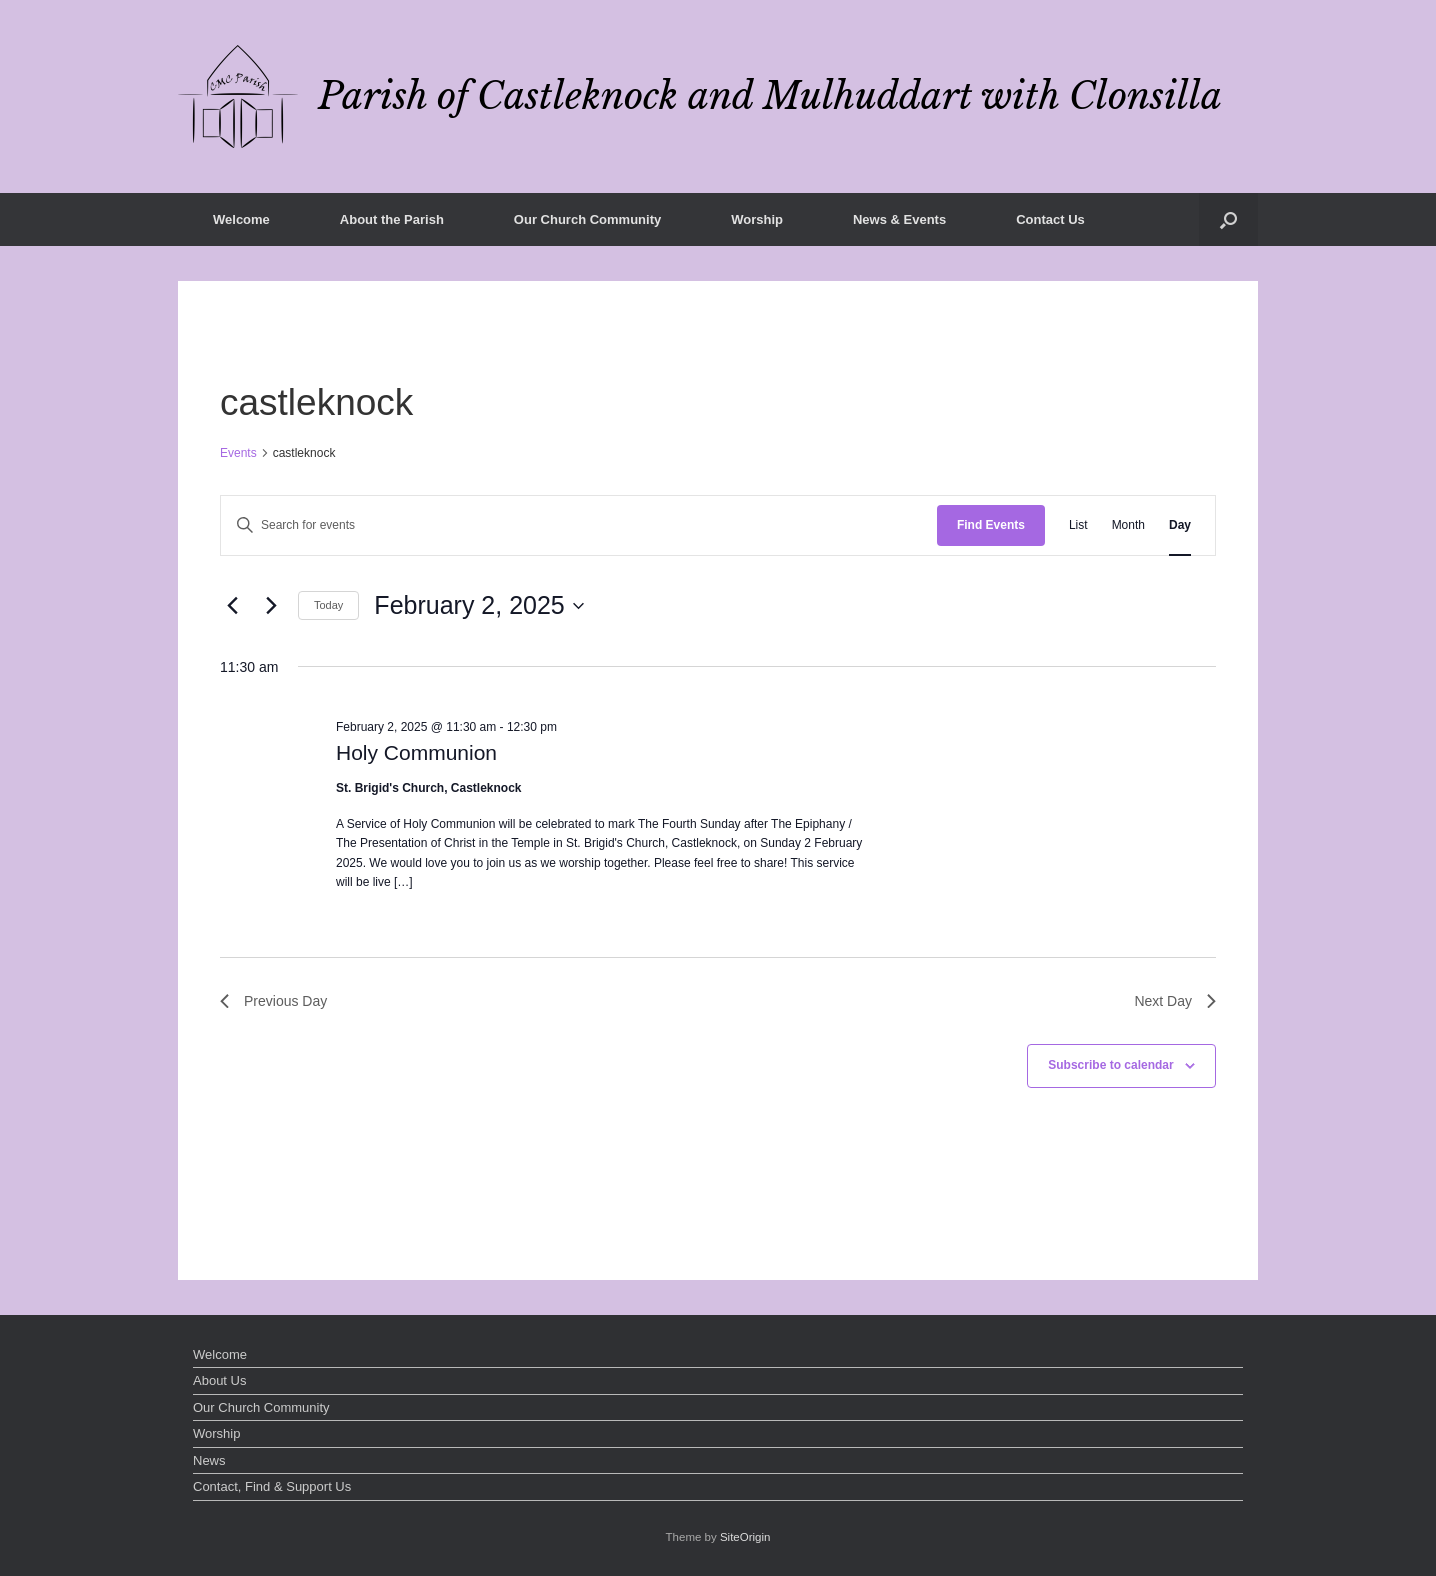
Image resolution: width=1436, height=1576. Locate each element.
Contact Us (1050, 219)
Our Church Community (587, 219)
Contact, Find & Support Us (272, 1486)
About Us (219, 1380)
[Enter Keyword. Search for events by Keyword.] (579, 525)
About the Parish (392, 219)
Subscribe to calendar (1110, 1065)
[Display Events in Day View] (1180, 525)
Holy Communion (416, 752)
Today (328, 605)
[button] (1228, 219)
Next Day (1175, 1001)
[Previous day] (232, 606)
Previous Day (273, 1001)
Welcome (241, 219)
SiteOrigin (745, 1537)
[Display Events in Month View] (1128, 525)
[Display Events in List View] (1078, 525)
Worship (757, 219)
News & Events (899, 219)
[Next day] (271, 606)
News (209, 1460)
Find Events (991, 525)
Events (238, 453)
